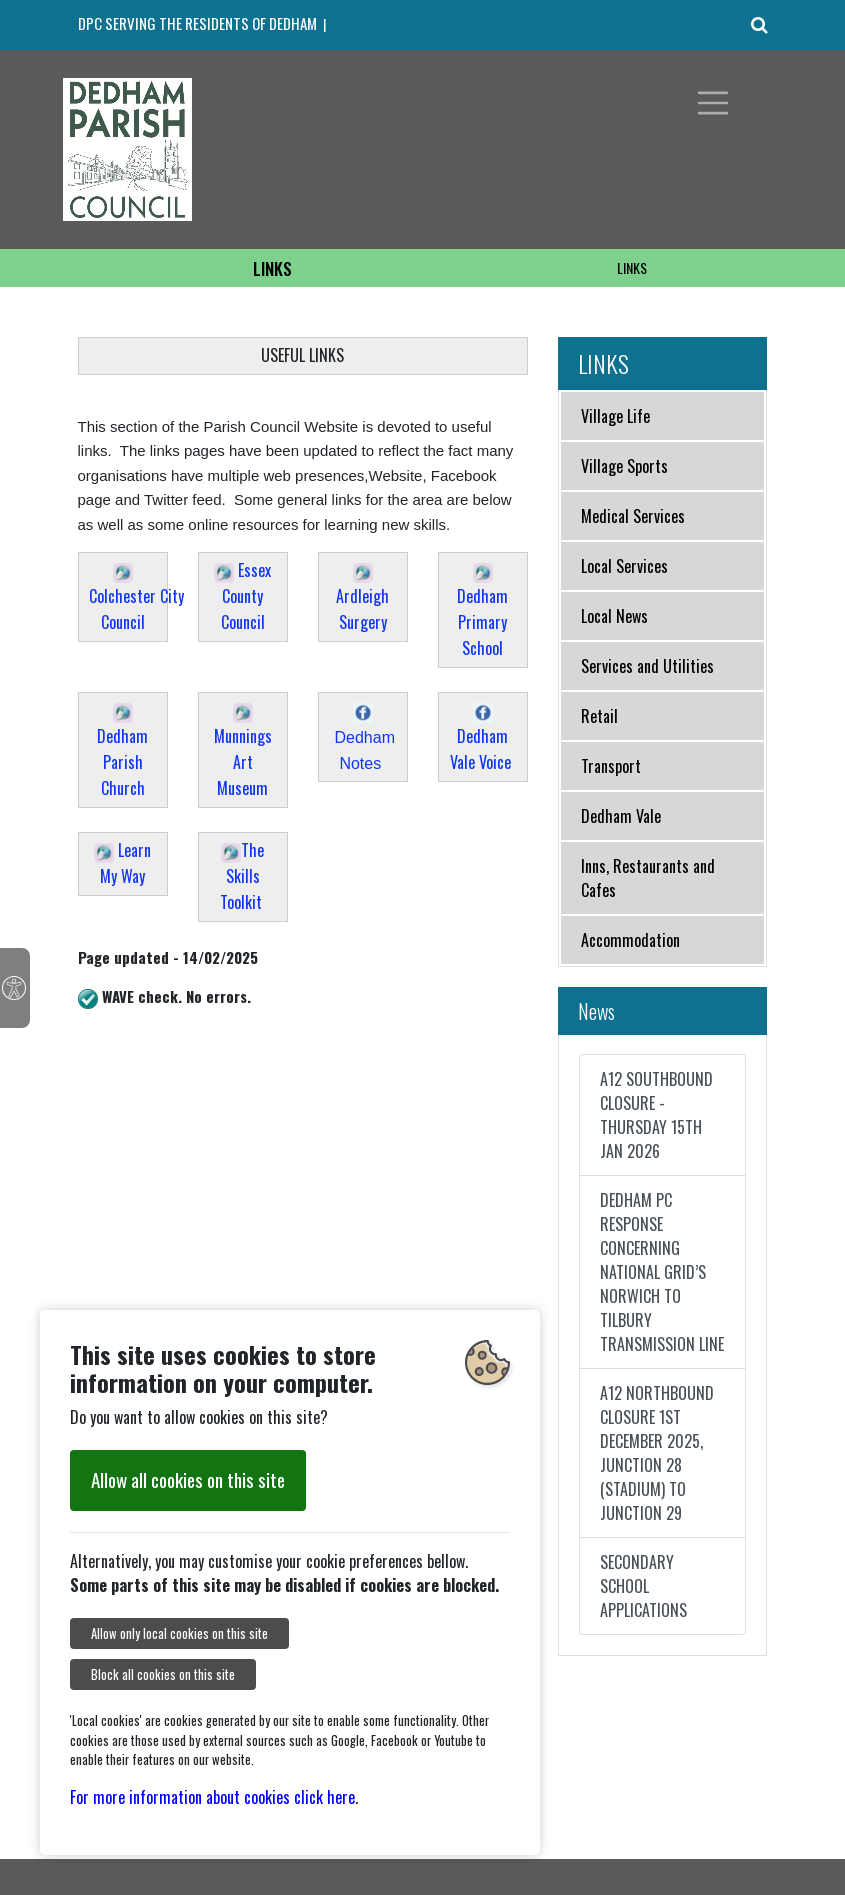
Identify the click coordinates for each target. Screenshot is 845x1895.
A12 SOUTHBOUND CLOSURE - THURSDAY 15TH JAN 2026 (656, 1115)
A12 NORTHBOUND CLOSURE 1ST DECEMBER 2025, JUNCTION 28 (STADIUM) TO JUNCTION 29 (657, 1453)
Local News (614, 616)
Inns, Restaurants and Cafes (648, 878)
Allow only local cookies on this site (179, 1633)
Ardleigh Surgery (362, 599)
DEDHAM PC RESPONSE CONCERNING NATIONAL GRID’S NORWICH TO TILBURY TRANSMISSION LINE (662, 1272)
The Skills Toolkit (242, 876)
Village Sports (624, 466)
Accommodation (630, 940)
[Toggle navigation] (713, 103)
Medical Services (633, 516)
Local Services (624, 566)
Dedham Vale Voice (482, 739)
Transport (611, 766)
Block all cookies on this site (163, 1674)
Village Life (615, 416)
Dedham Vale (621, 816)
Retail (599, 716)
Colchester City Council (136, 599)
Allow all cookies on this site (188, 1479)
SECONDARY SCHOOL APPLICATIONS (643, 1586)
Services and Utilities (647, 666)
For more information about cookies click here (212, 1797)
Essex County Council (242, 596)
